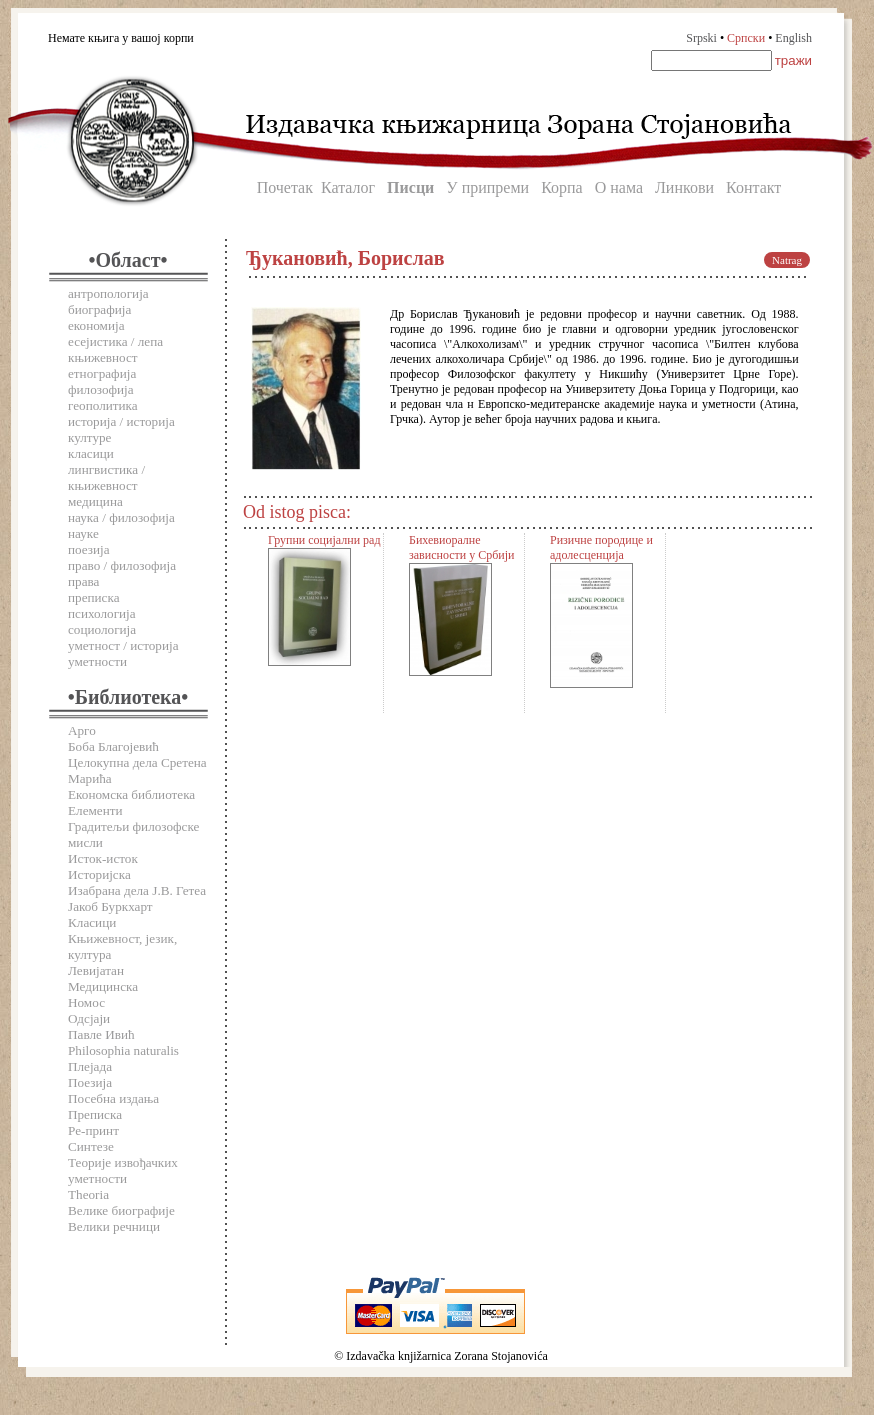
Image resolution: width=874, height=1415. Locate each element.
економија (96, 325)
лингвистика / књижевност (106, 477)
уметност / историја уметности (123, 653)
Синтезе (91, 1146)
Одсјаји (89, 1018)
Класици (92, 922)
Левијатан (96, 970)
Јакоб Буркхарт (110, 906)
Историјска (99, 874)
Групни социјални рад (324, 540)
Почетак (285, 187)
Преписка (95, 1114)
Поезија (90, 1082)
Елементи (95, 810)
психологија (102, 613)
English (793, 38)
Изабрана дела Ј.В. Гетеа (137, 890)
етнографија (102, 373)
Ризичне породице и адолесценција (601, 547)
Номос (86, 1002)
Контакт (753, 187)
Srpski (701, 38)
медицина (95, 501)
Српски (746, 38)
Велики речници (114, 1226)
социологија (102, 629)
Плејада (90, 1066)
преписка (94, 597)
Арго (82, 730)
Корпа (562, 187)
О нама (619, 187)
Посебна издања (113, 1098)
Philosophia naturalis (123, 1050)
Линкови (684, 187)
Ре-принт (93, 1130)
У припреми (487, 187)
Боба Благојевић (113, 746)
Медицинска (103, 986)
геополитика (103, 405)
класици (91, 453)
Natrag (787, 260)
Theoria (88, 1194)
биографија (99, 309)
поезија (89, 549)
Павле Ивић (101, 1034)
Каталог (348, 187)
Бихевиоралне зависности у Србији (461, 547)
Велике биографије (121, 1210)
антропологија (108, 293)
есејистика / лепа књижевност (115, 349)
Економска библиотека (131, 794)
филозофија (101, 389)
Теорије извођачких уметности (123, 1170)
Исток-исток (103, 858)
